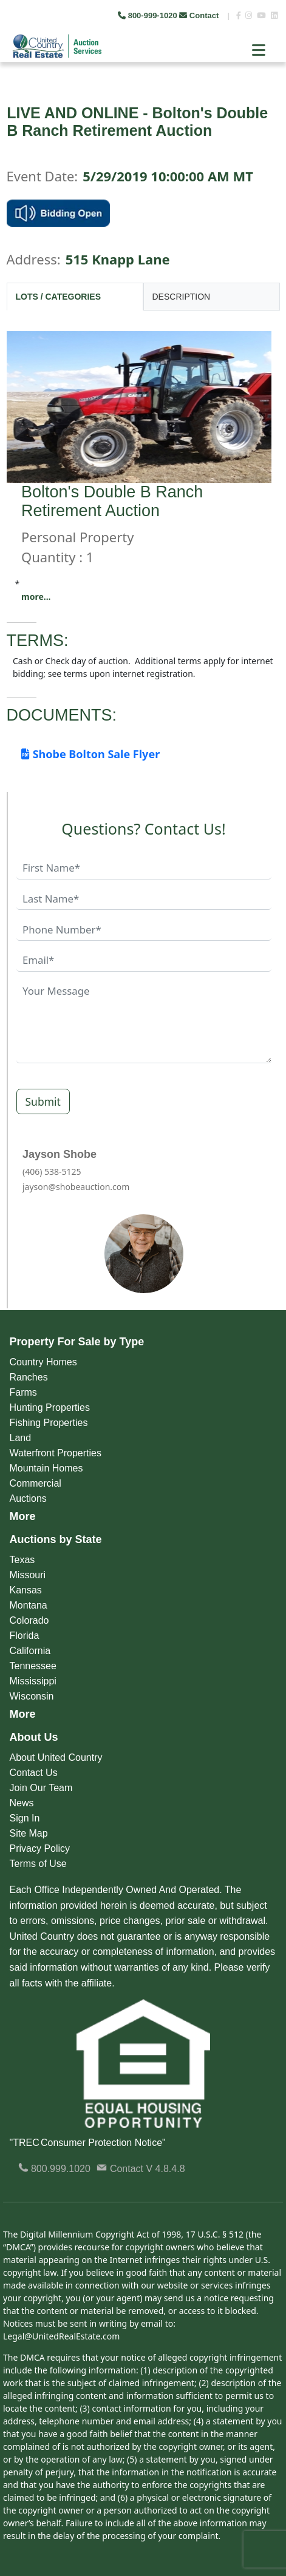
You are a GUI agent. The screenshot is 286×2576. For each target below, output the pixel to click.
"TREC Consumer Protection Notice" (88, 2142)
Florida (24, 1635)
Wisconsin (32, 1696)
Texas (22, 1560)
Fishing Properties (49, 1422)
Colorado (29, 1620)
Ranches (29, 1377)
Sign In (25, 1818)
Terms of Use (38, 1863)
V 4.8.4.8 (165, 2169)
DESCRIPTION (181, 296)
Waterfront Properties (55, 1453)
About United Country (56, 1757)
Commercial (35, 1483)
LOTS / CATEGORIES (58, 296)
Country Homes (43, 1362)
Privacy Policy (40, 1848)
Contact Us (34, 1772)
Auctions (28, 1498)
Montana (28, 1605)
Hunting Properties (50, 1407)
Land (21, 1438)
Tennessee (33, 1666)
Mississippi (33, 1681)
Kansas (26, 1590)
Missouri (28, 1575)
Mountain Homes (46, 1468)
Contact (200, 15)
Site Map (29, 1833)
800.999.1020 (54, 2169)
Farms (23, 1392)
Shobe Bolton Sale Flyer (90, 754)
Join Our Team (41, 1788)
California (30, 1651)
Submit (43, 1101)
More (23, 1516)
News (22, 1803)
